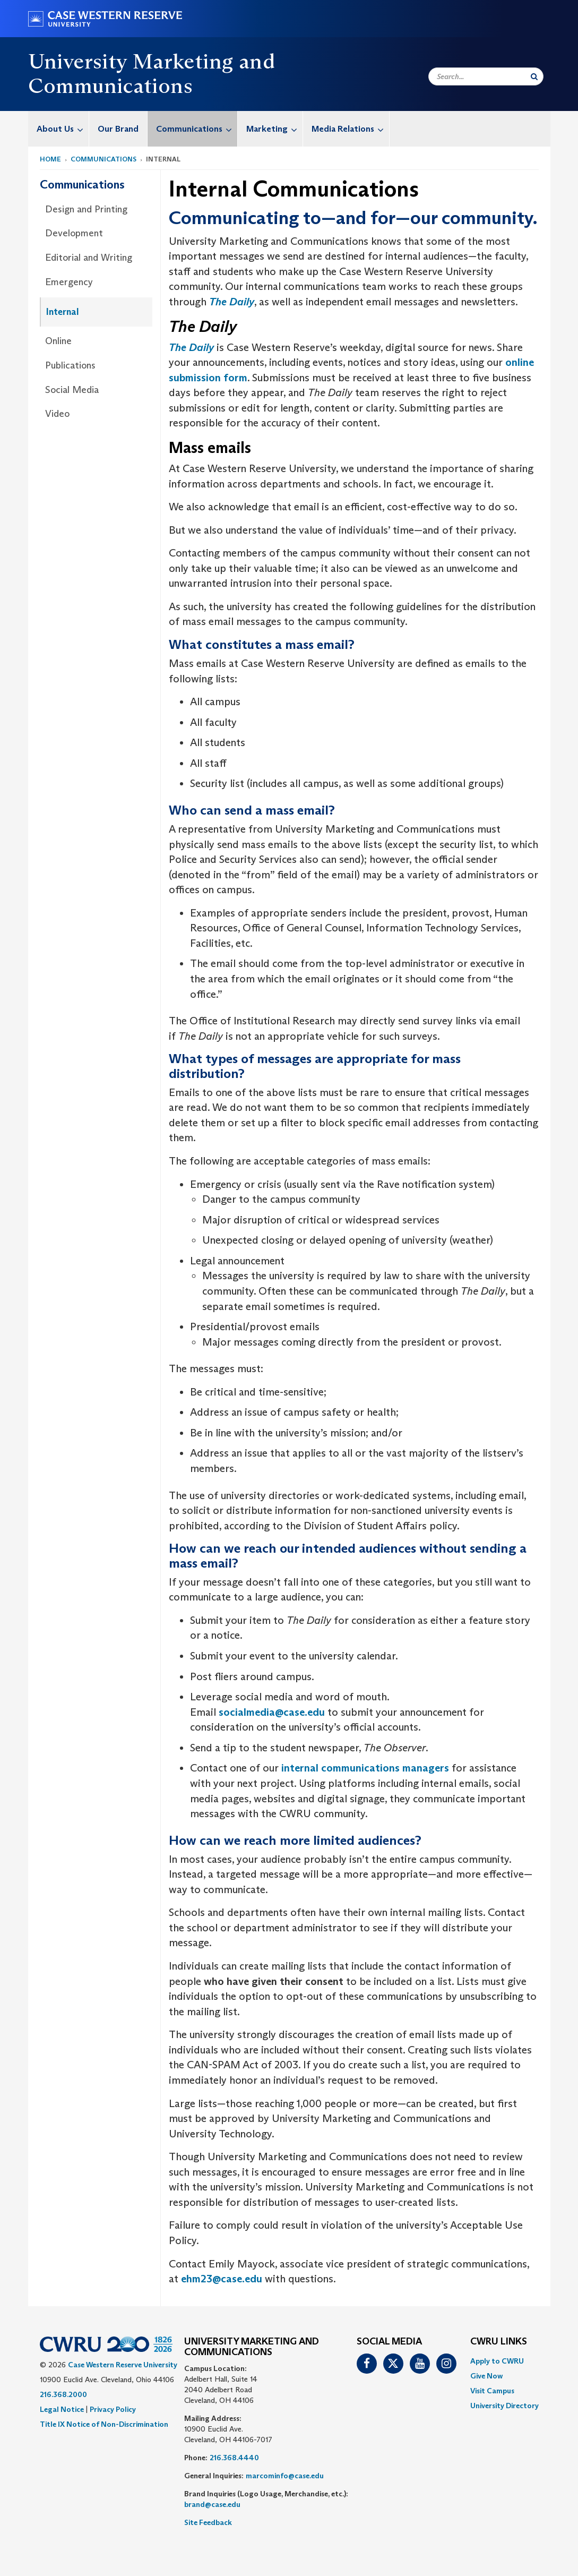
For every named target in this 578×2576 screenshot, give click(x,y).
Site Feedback (208, 2522)
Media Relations (350, 129)
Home (50, 159)
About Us (63, 129)
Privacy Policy (113, 2409)
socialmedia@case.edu (272, 1712)
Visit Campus (492, 2390)
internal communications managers (365, 1767)
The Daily (231, 301)
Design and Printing (86, 209)
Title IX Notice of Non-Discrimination (104, 2424)
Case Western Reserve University (122, 2364)
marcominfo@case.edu (285, 2475)
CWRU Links (498, 2342)
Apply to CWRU (497, 2361)
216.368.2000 (63, 2394)
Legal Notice (62, 2409)
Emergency (69, 282)
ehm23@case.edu (221, 2278)
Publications (70, 365)
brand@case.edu (212, 2504)
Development (74, 233)
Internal (62, 312)
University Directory (504, 2405)
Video (57, 414)
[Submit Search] (534, 76)
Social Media (72, 390)
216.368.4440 (234, 2457)
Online (58, 341)
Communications (196, 129)
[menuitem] (58, 129)
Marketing (274, 129)
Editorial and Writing (88, 257)
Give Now (486, 2376)
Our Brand (118, 129)
